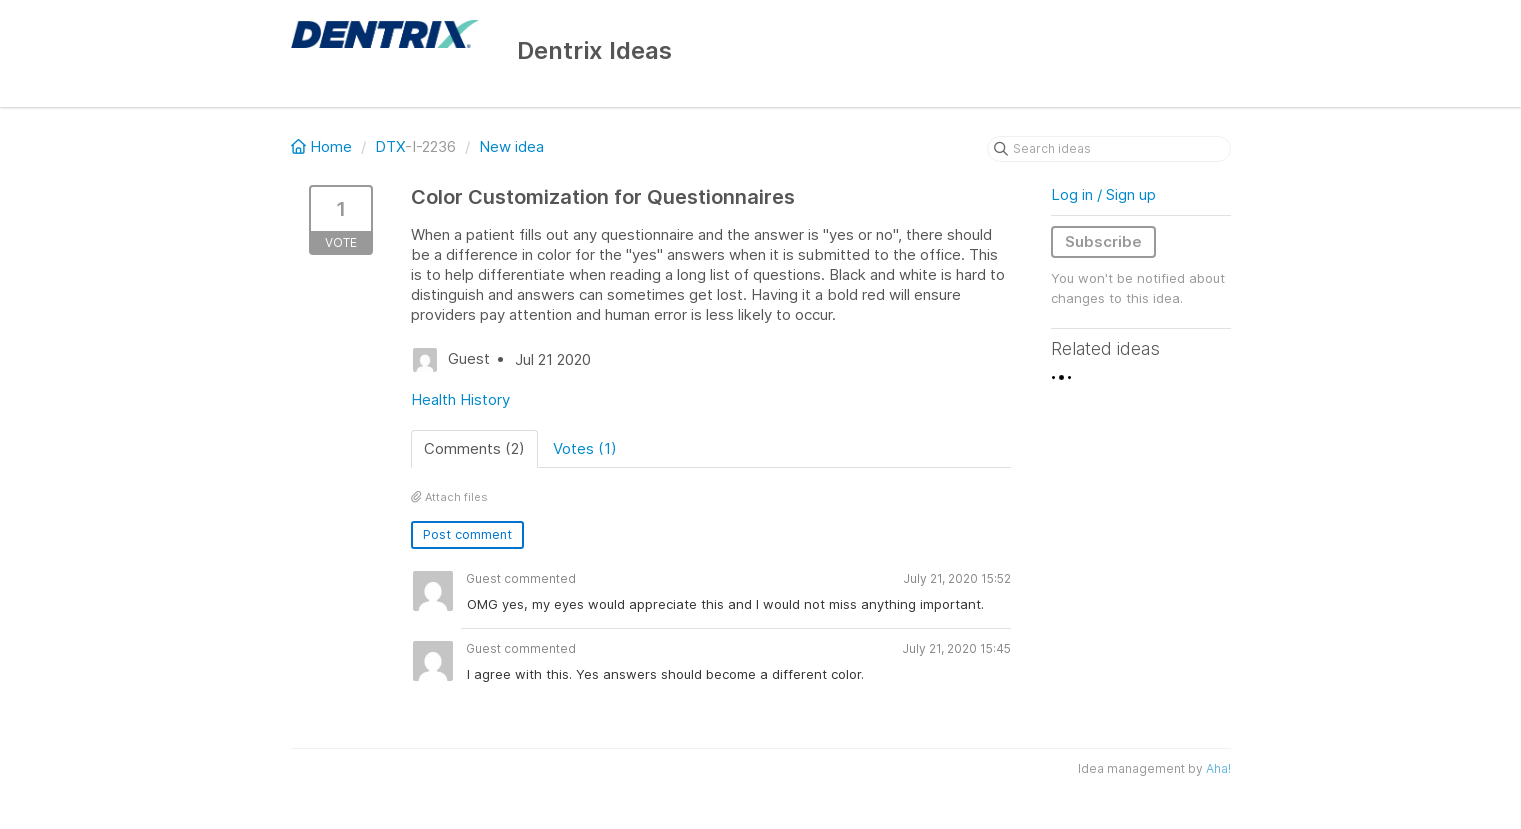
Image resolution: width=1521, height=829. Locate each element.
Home (323, 146)
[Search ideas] (1109, 149)
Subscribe (1103, 241)
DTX (390, 146)
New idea (511, 146)
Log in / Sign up (1103, 194)
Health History (460, 399)
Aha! (1218, 768)
